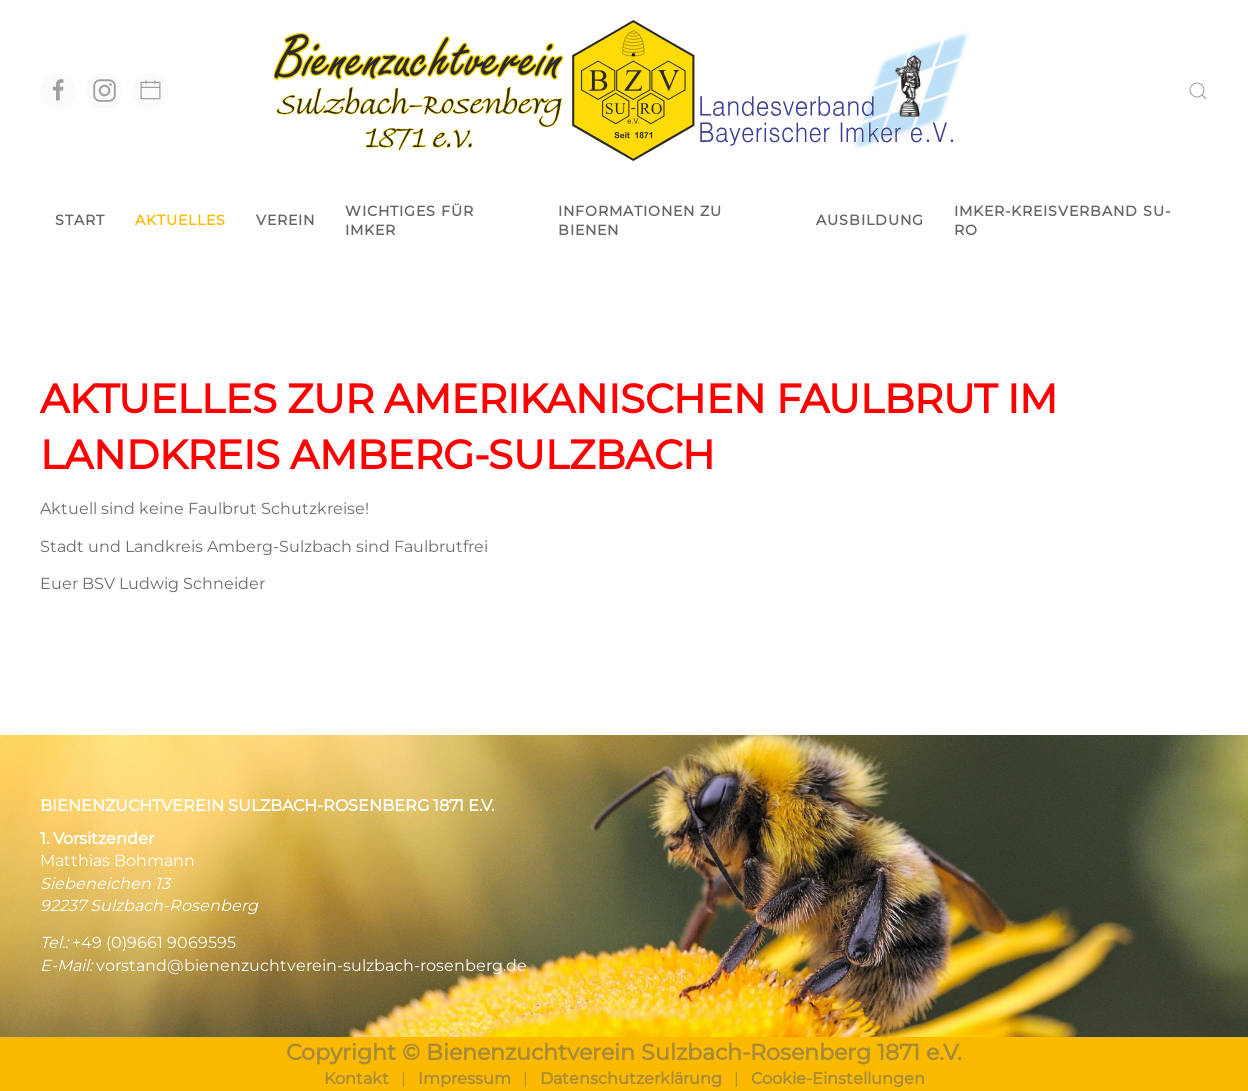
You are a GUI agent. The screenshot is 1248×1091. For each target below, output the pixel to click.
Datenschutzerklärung (631, 1078)
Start (80, 220)
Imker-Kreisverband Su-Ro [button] (1062, 221)
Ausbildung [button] (870, 220)
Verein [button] (285, 220)
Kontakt (356, 1078)
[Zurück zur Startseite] (624, 90)
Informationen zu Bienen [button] (640, 221)
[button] (1198, 91)
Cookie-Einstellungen (838, 1078)
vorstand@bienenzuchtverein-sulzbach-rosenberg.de (311, 965)
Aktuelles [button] (180, 220)
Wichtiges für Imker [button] (409, 221)
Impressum (464, 1078)
